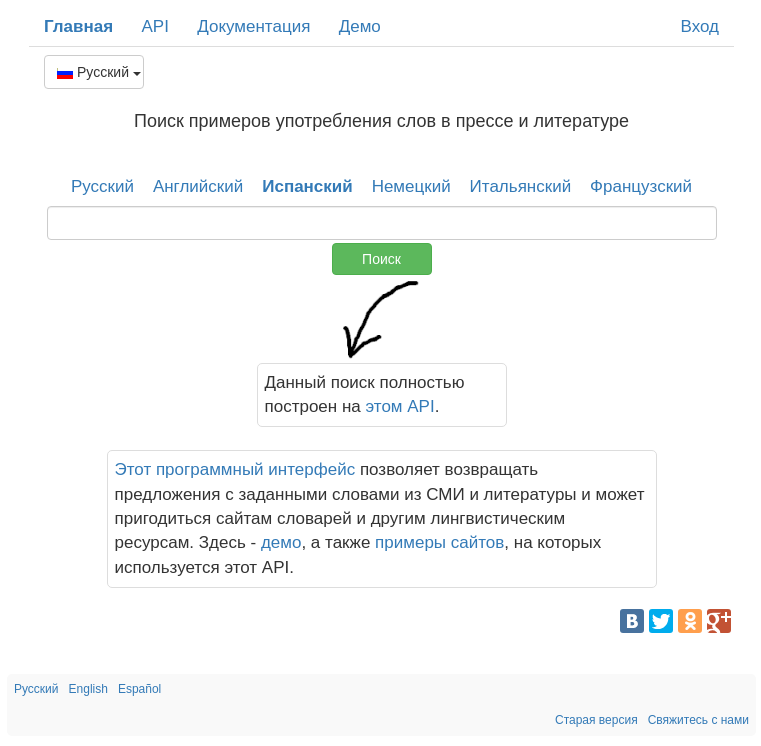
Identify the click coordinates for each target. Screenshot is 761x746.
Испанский (307, 186)
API (154, 26)
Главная (78, 26)
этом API (400, 406)
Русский (99, 72)
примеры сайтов (439, 542)
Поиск (381, 259)
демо (281, 542)
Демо (360, 26)
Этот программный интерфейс (235, 469)
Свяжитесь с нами (698, 720)
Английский (198, 186)
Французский (641, 186)
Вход (700, 26)
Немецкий (411, 186)
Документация (253, 26)
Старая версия (596, 720)
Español (139, 689)
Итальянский (521, 186)
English (88, 689)
